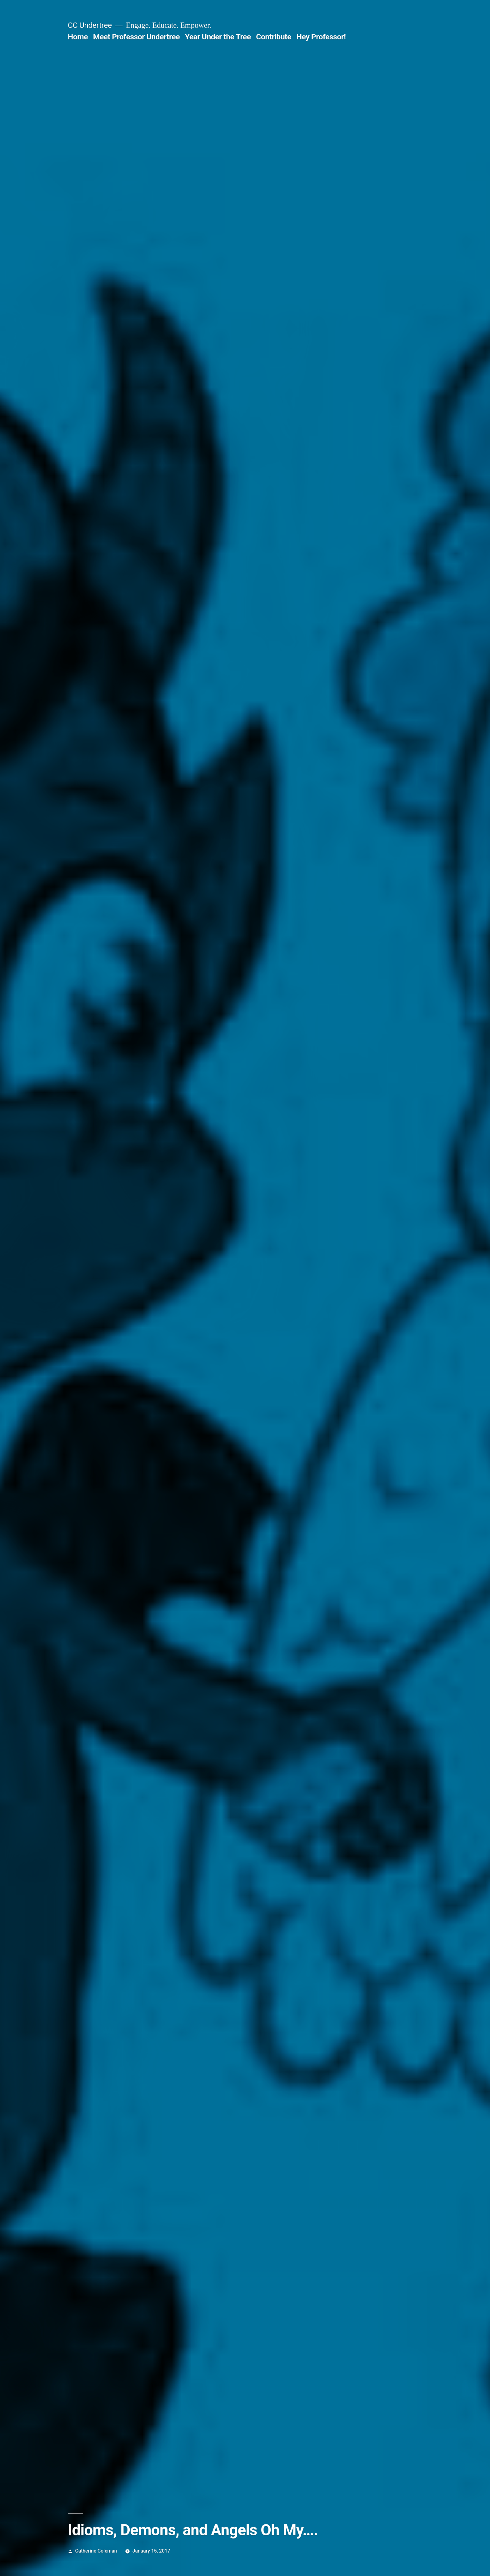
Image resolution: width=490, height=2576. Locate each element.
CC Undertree (90, 25)
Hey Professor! (321, 36)
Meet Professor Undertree (136, 36)
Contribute (273, 36)
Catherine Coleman (96, 2551)
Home (78, 36)
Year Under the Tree (218, 36)
